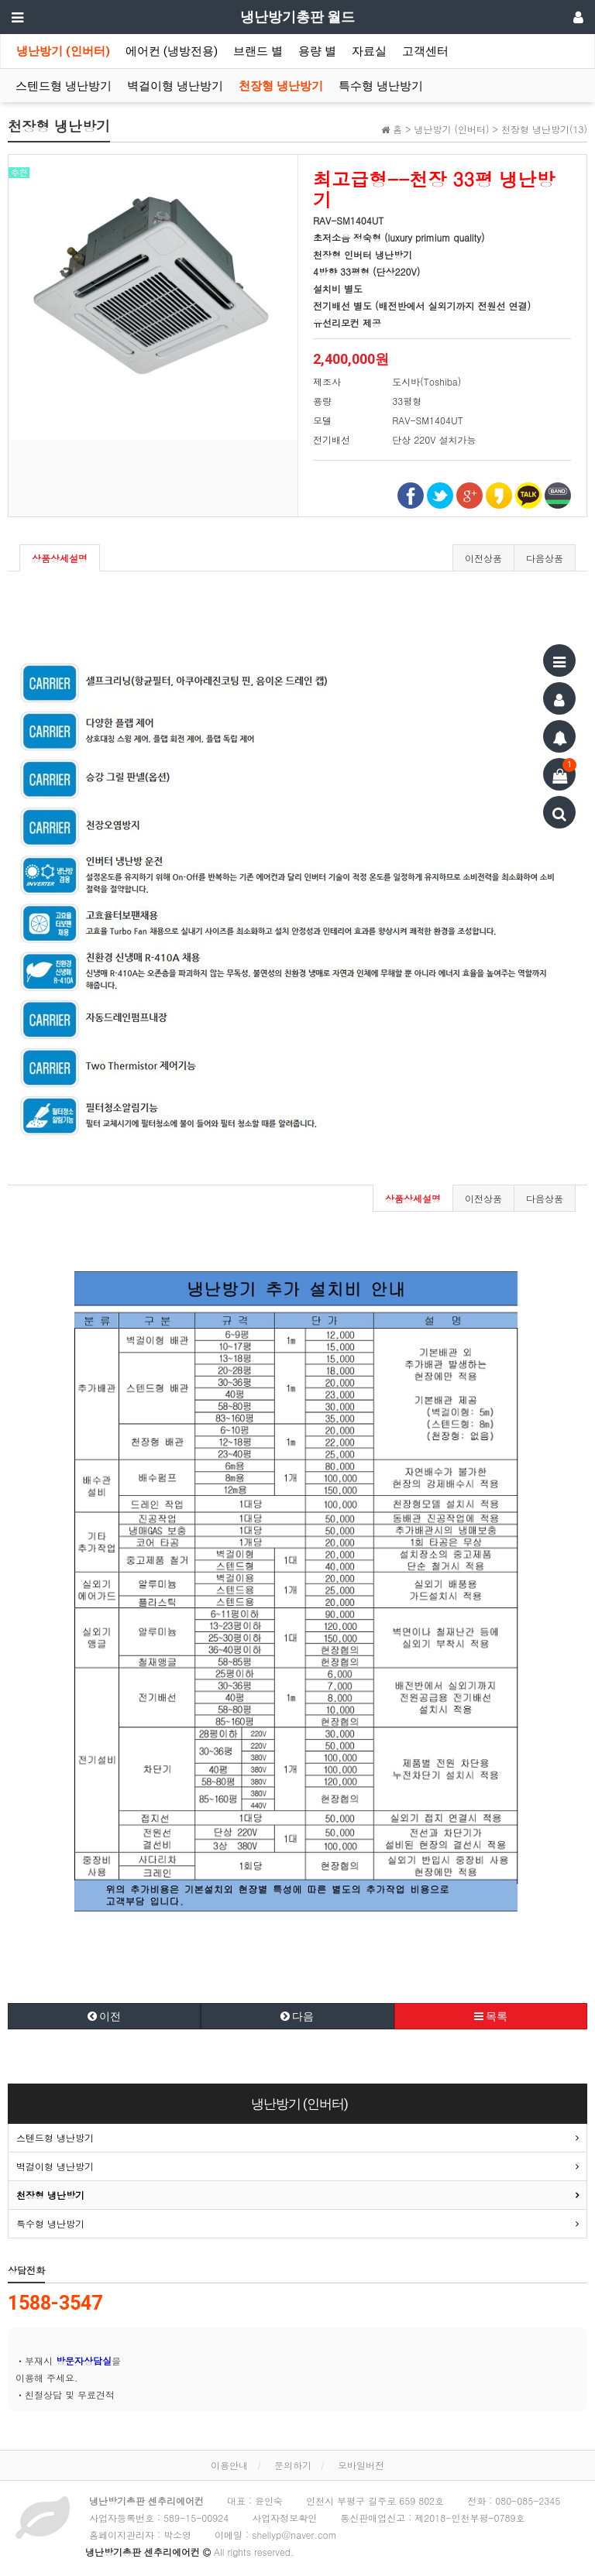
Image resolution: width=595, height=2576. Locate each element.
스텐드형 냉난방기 (63, 86)
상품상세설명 (60, 557)
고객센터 (425, 51)
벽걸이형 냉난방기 (175, 86)
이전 (104, 2016)
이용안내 (229, 2464)
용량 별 (317, 51)
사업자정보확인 (284, 2517)
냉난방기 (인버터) (63, 51)
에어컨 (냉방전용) (172, 51)
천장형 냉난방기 (281, 86)
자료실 (369, 51)
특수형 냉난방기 (381, 86)
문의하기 (292, 2464)
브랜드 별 (258, 51)
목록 (490, 2016)
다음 (297, 2016)
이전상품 (483, 557)
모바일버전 (361, 2464)
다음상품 (544, 557)
